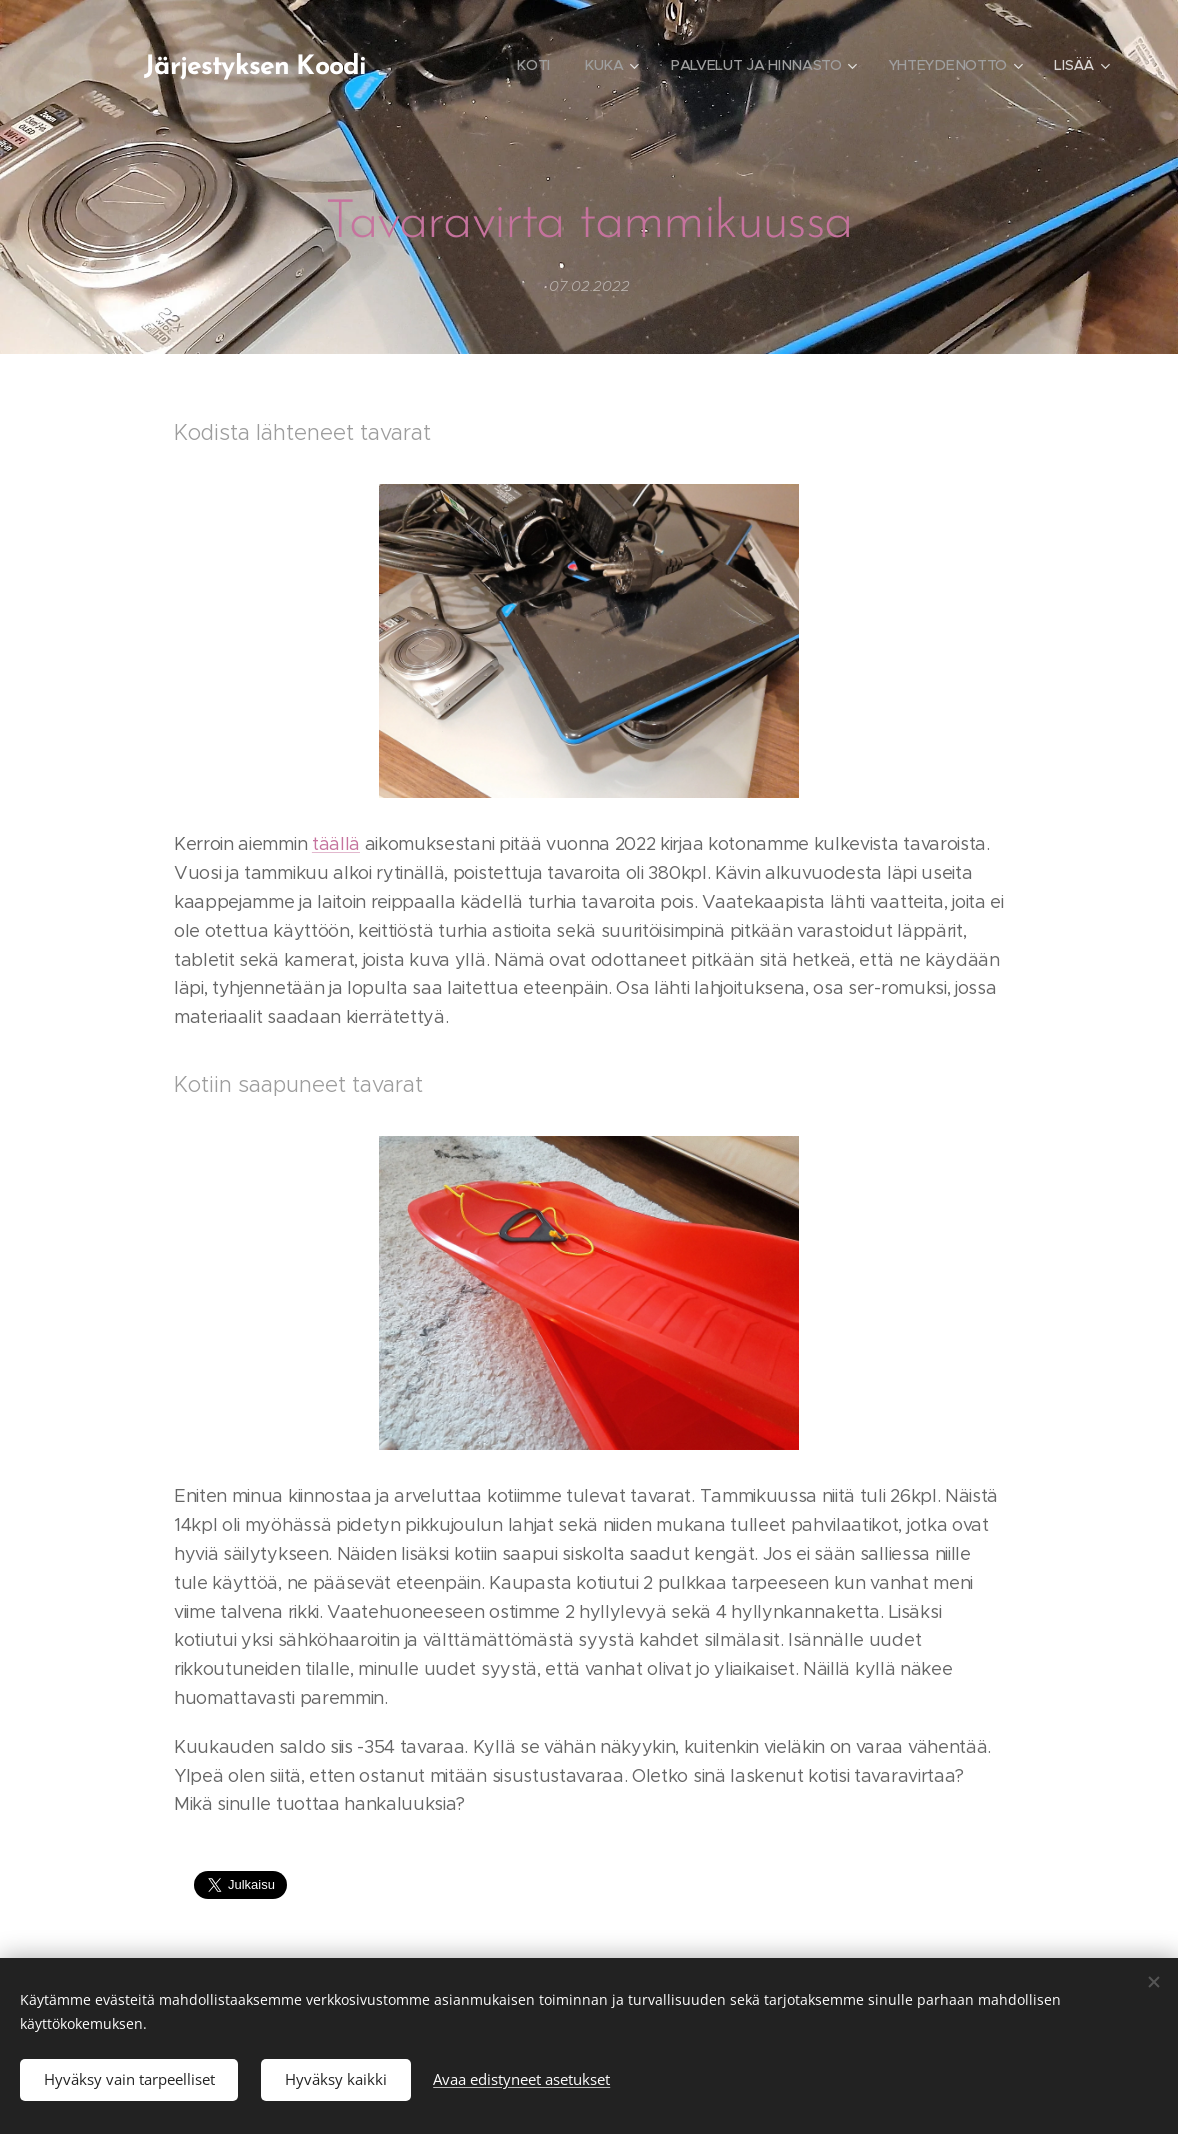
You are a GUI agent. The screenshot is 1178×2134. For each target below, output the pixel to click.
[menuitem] (533, 65)
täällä (336, 845)
